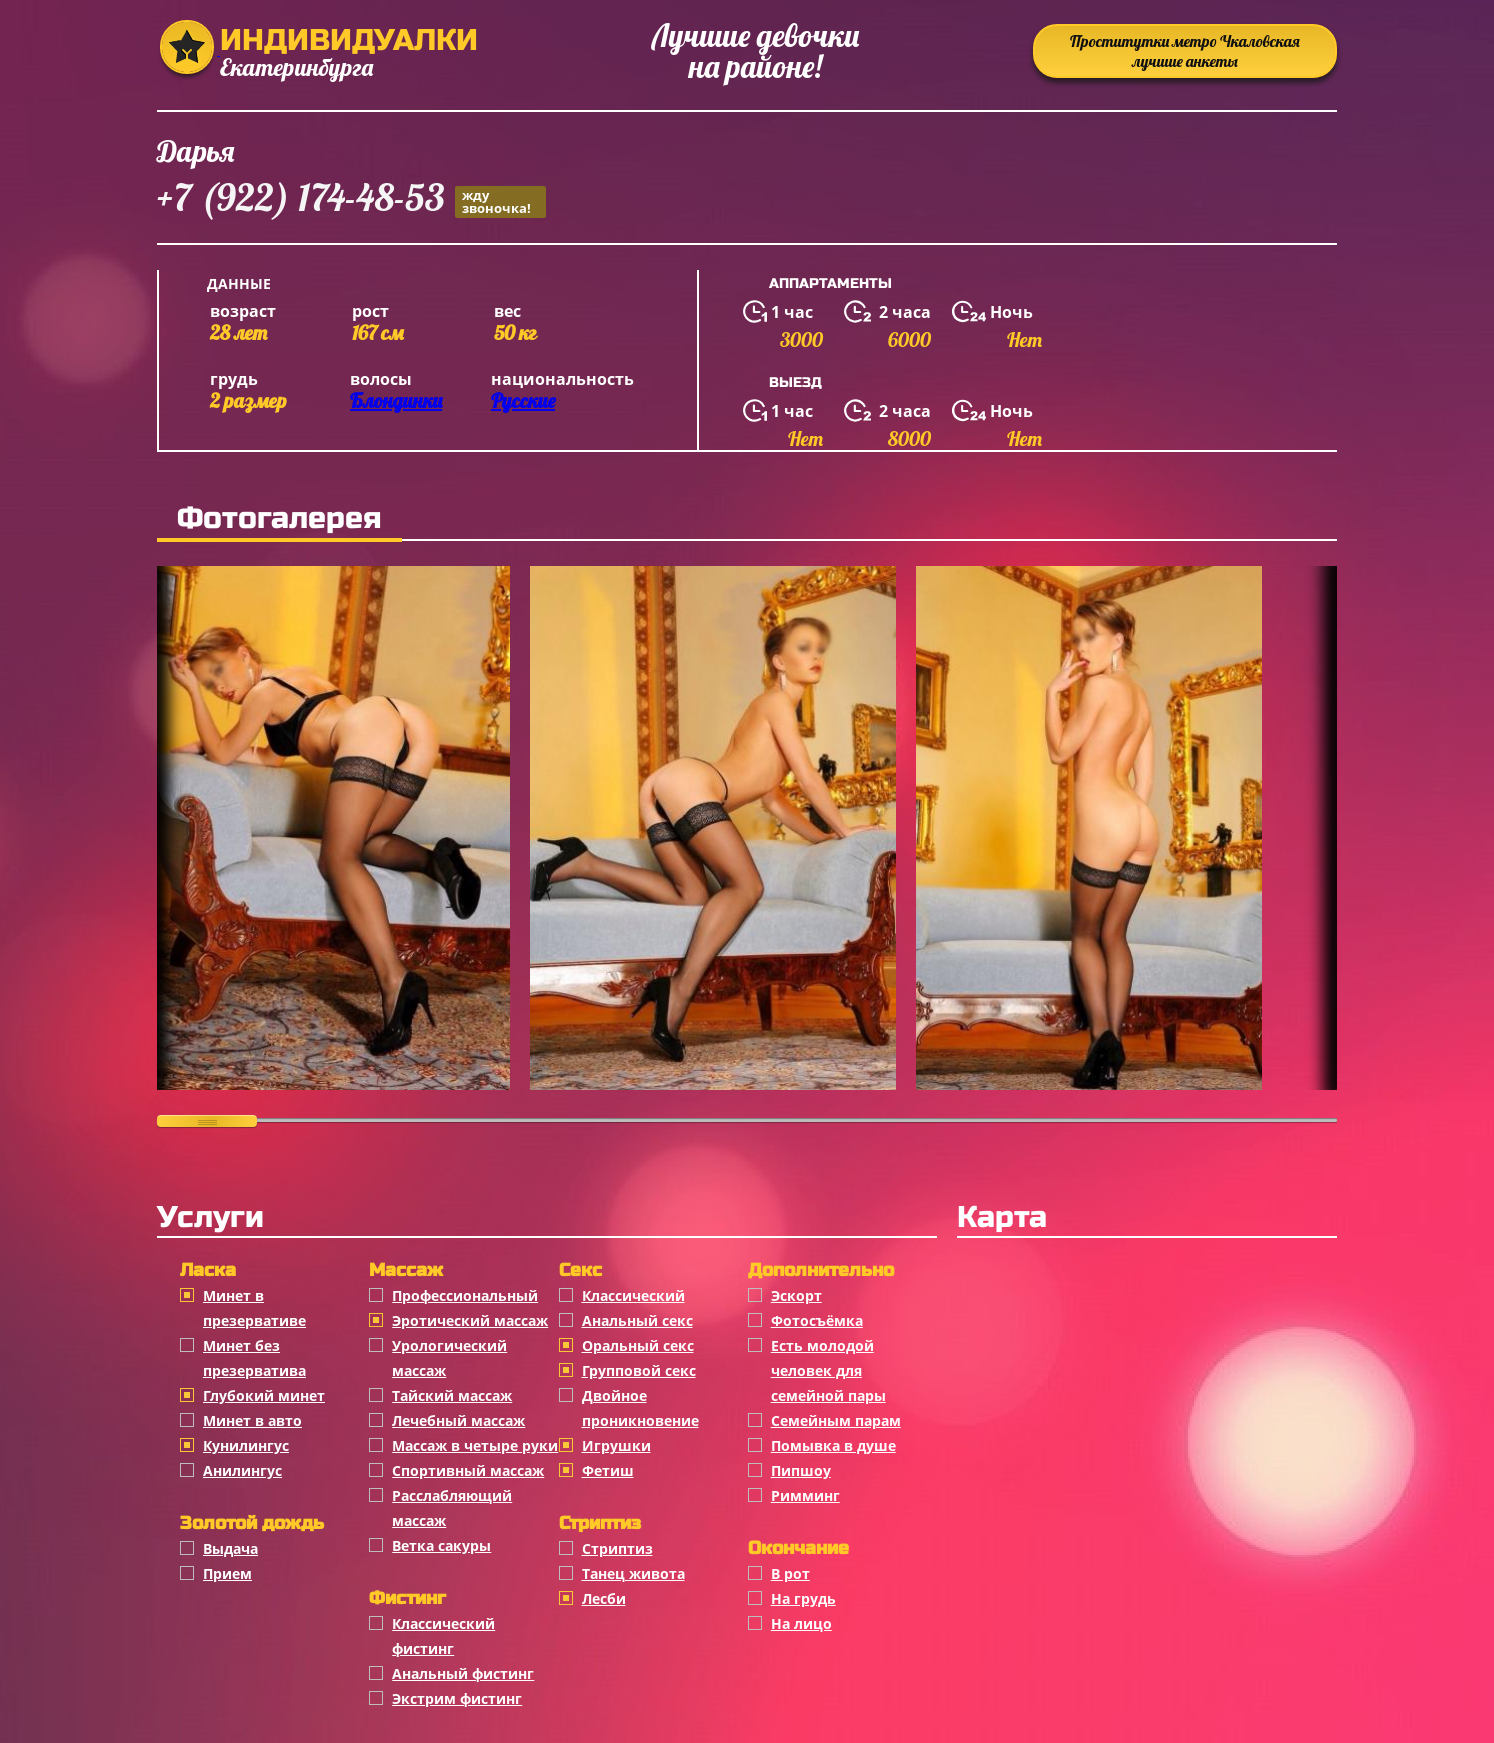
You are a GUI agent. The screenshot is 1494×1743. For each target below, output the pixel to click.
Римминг (805, 1495)
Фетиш (608, 1470)
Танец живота (633, 1573)
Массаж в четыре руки (475, 1445)
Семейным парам (836, 1420)
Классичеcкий (633, 1295)
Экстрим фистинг (457, 1698)
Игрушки (616, 1445)
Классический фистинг (443, 1636)
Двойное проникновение (640, 1408)
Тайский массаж (452, 1395)
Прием (227, 1573)
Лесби (604, 1598)
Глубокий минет (264, 1395)
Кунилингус (246, 1445)
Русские (523, 400)
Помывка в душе (833, 1445)
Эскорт (796, 1295)
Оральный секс (638, 1345)
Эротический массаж (470, 1320)
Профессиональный (465, 1295)
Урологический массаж (449, 1358)
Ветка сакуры (441, 1545)
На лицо (801, 1623)
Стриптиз (617, 1548)
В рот (790, 1573)
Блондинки (396, 400)
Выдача (230, 1548)
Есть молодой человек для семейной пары (828, 1370)
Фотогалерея (279, 518)
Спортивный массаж (468, 1470)
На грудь (803, 1598)
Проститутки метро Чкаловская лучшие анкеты (1185, 51)
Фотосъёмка (817, 1320)
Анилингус (242, 1470)
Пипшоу (801, 1470)
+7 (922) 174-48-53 (351, 200)
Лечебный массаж (458, 1420)
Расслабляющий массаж (452, 1508)
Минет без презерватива (254, 1358)
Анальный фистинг (463, 1673)
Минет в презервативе (254, 1308)
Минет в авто (252, 1420)
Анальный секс (637, 1320)
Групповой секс (639, 1370)
